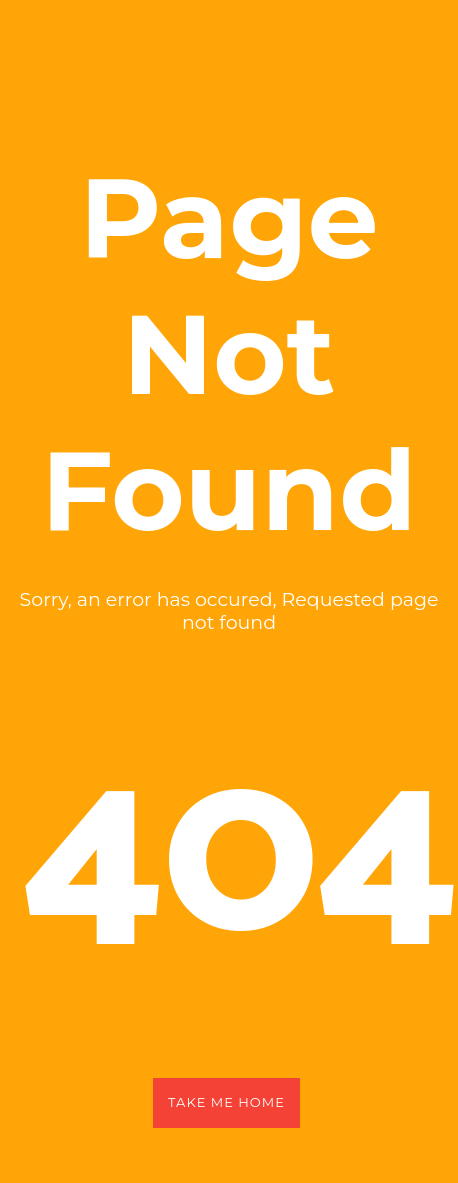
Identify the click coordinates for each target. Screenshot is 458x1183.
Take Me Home (226, 1102)
